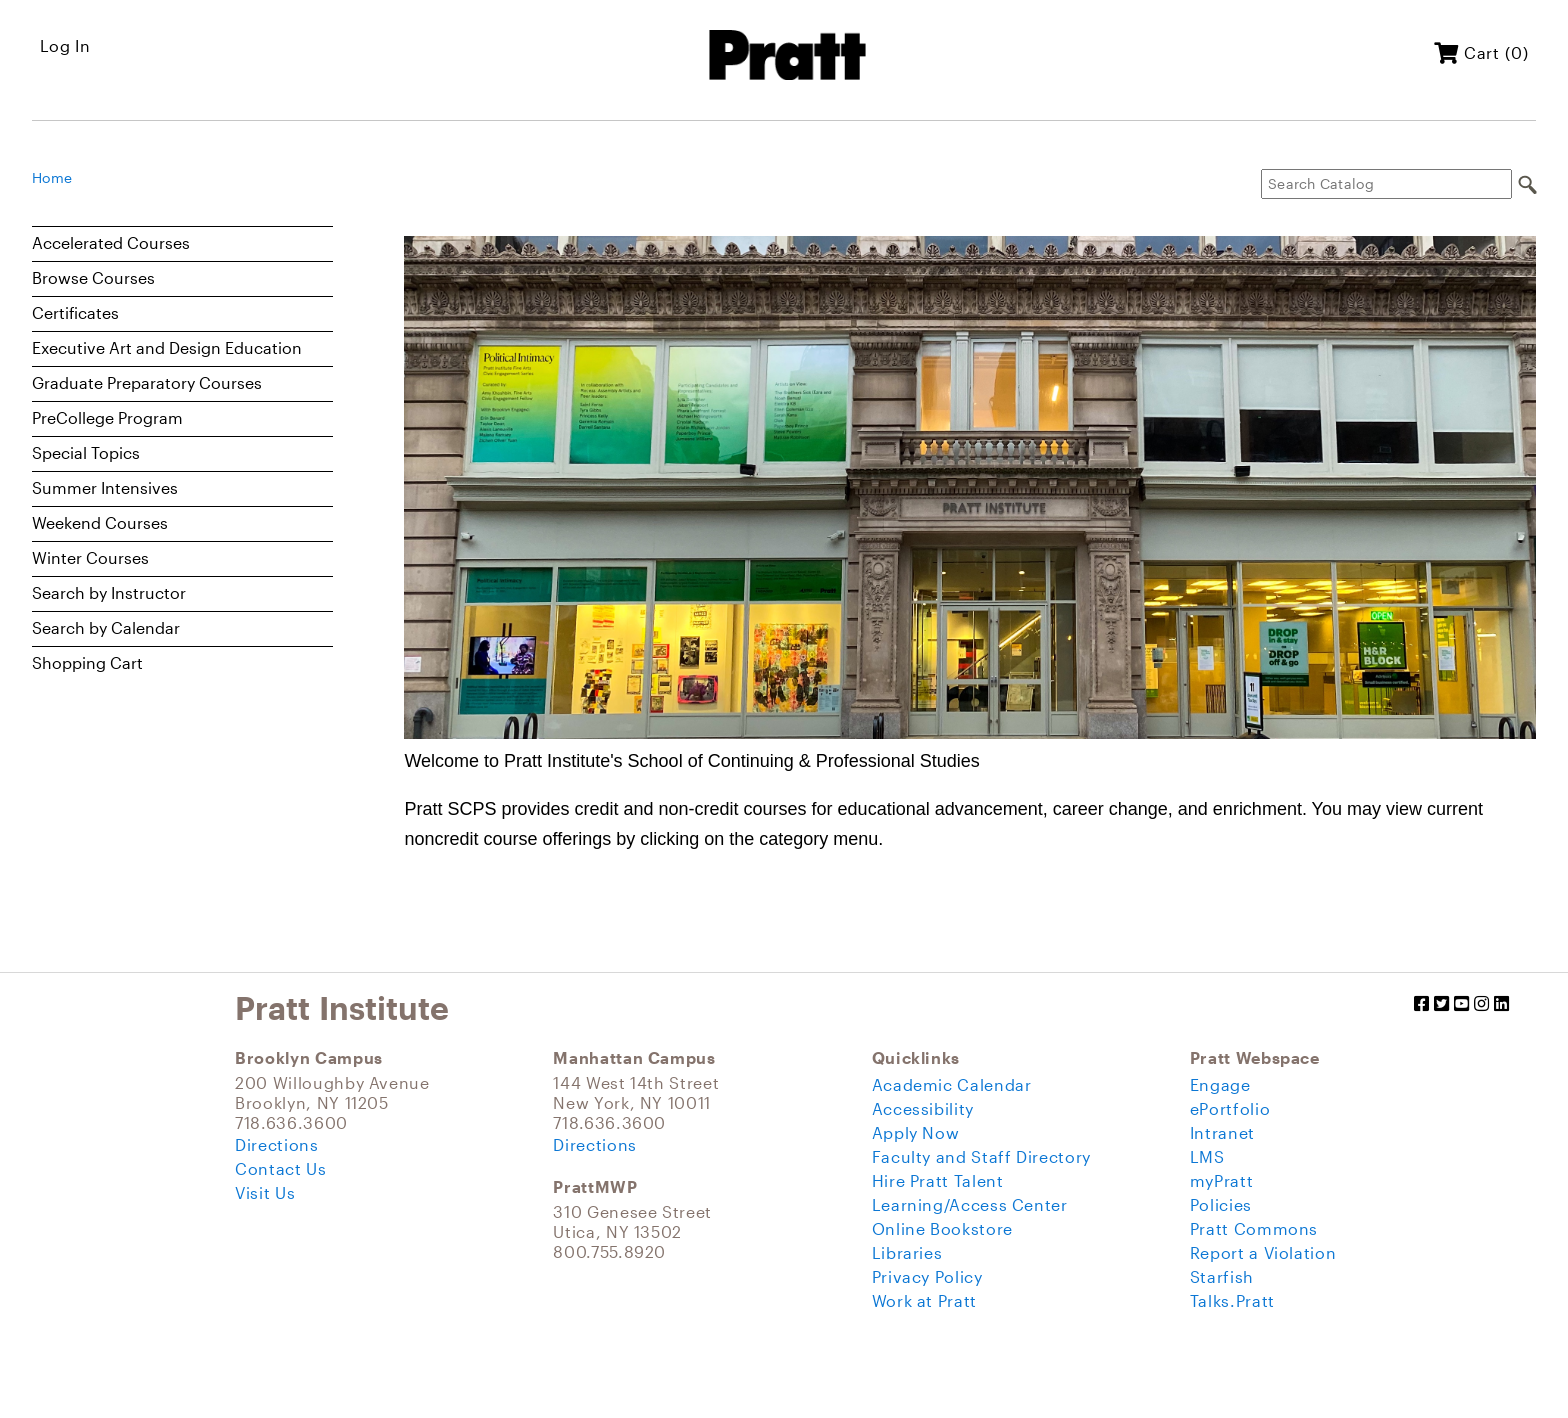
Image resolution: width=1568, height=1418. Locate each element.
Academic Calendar (952, 1084)
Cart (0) (1481, 52)
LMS (1207, 1156)
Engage (1220, 1084)
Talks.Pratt (1232, 1300)
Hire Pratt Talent (938, 1180)
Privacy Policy (927, 1276)
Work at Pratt (924, 1300)
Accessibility (923, 1108)
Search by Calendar (106, 627)
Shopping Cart (87, 662)
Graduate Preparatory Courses (147, 382)
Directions (276, 1144)
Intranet (1222, 1132)
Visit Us (265, 1192)
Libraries (907, 1252)
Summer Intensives (105, 487)
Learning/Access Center (970, 1204)
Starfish (1222, 1276)
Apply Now (916, 1132)
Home (52, 178)
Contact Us (280, 1168)
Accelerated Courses (111, 242)
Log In (65, 45)
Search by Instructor (109, 592)
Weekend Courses (100, 522)
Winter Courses (90, 557)
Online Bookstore (942, 1228)
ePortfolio (1230, 1108)
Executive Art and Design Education (167, 347)
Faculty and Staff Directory (981, 1156)
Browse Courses (93, 277)
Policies (1221, 1204)
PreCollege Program (107, 417)
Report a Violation (1263, 1252)
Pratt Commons (1254, 1228)
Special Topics (86, 452)
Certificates (75, 312)
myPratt (1221, 1180)
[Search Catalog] (1386, 184)
